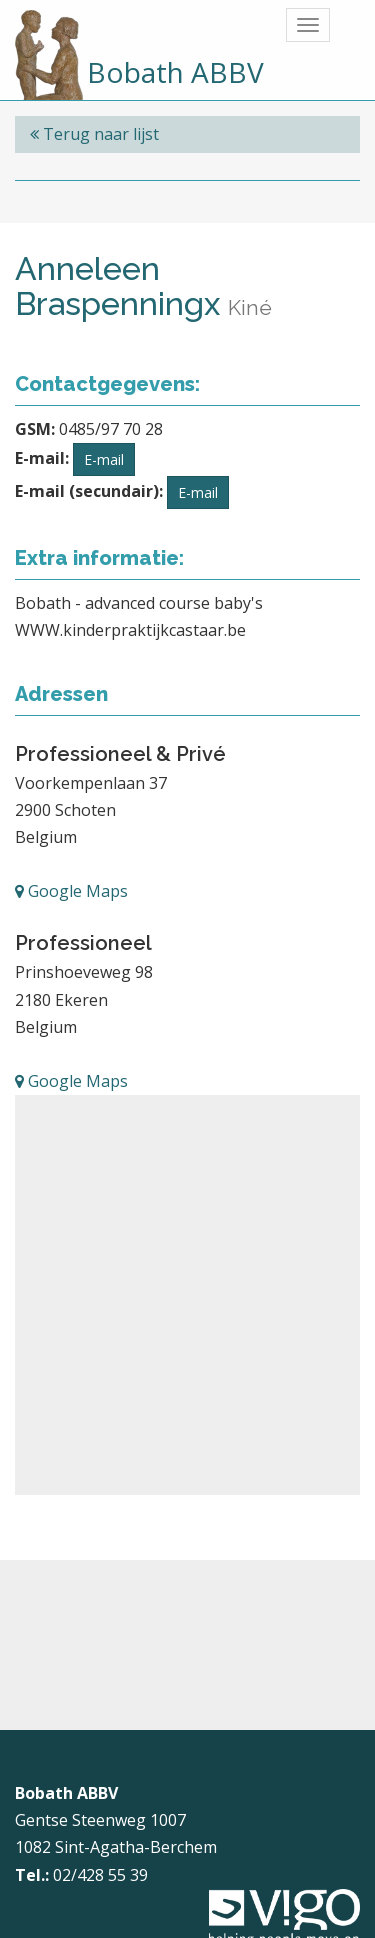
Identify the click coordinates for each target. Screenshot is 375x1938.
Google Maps (71, 891)
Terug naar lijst (94, 134)
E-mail (104, 459)
